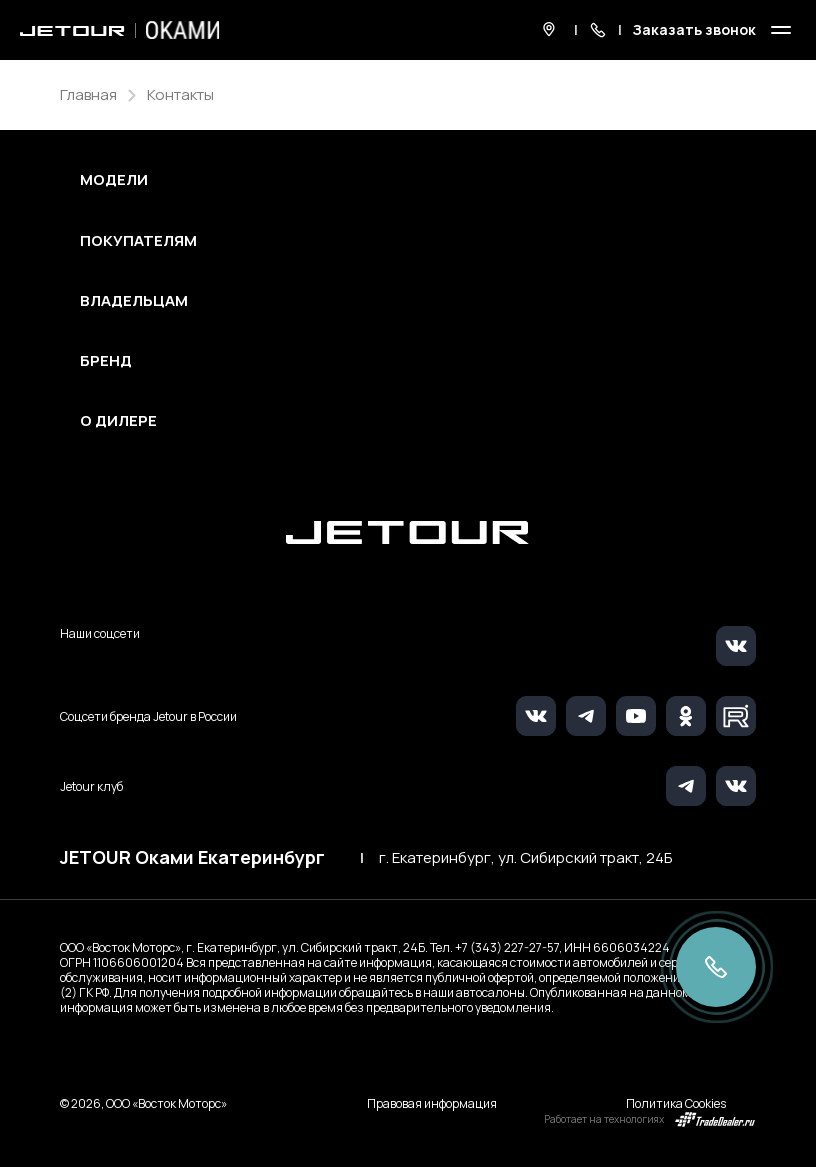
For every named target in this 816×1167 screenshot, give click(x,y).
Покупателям (138, 241)
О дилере (118, 421)
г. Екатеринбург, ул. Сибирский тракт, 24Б (525, 858)
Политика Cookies (676, 1103)
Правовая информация (432, 1103)
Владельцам (134, 301)
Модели (114, 180)
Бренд (106, 361)
